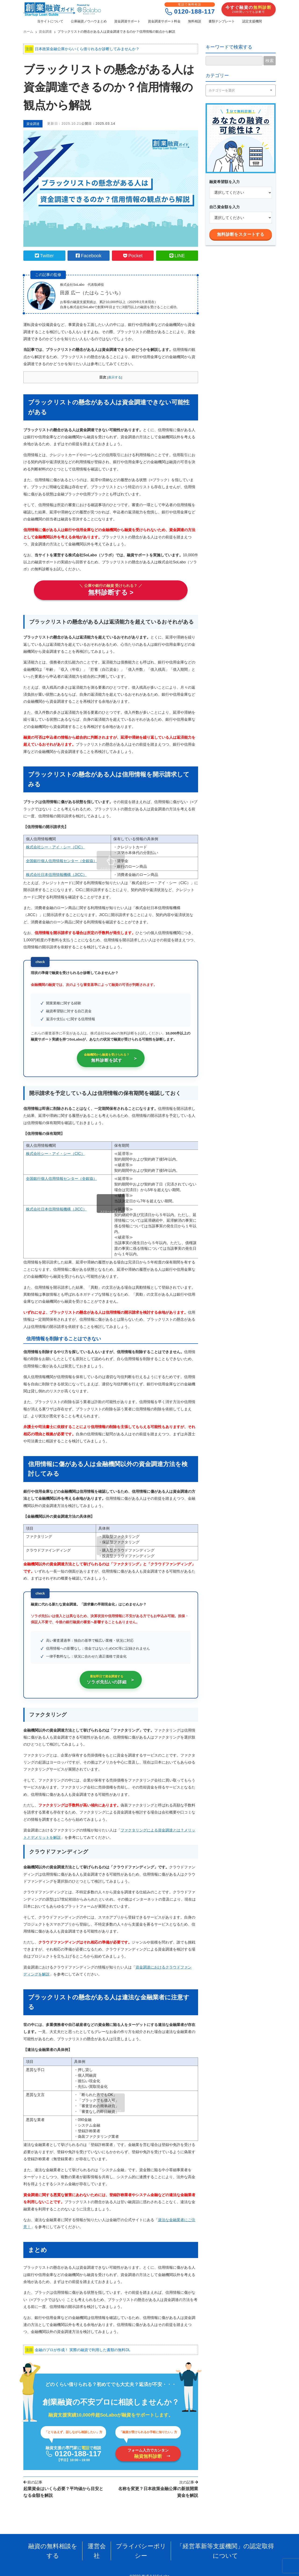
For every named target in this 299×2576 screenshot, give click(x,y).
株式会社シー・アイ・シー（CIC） (55, 851)
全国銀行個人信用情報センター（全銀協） (61, 865)
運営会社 (105, 2550)
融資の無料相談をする (67, 2550)
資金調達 (33, 124)
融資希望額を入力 (224, 182)
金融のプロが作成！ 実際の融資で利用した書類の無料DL (77, 2356)
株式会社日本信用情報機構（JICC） (56, 879)
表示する (114, 379)
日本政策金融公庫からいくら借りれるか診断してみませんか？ (82, 49)
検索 (269, 60)
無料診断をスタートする (240, 234)
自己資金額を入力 (224, 207)
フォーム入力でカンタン (148, 2459)
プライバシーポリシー (143, 2550)
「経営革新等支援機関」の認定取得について (215, 2550)
